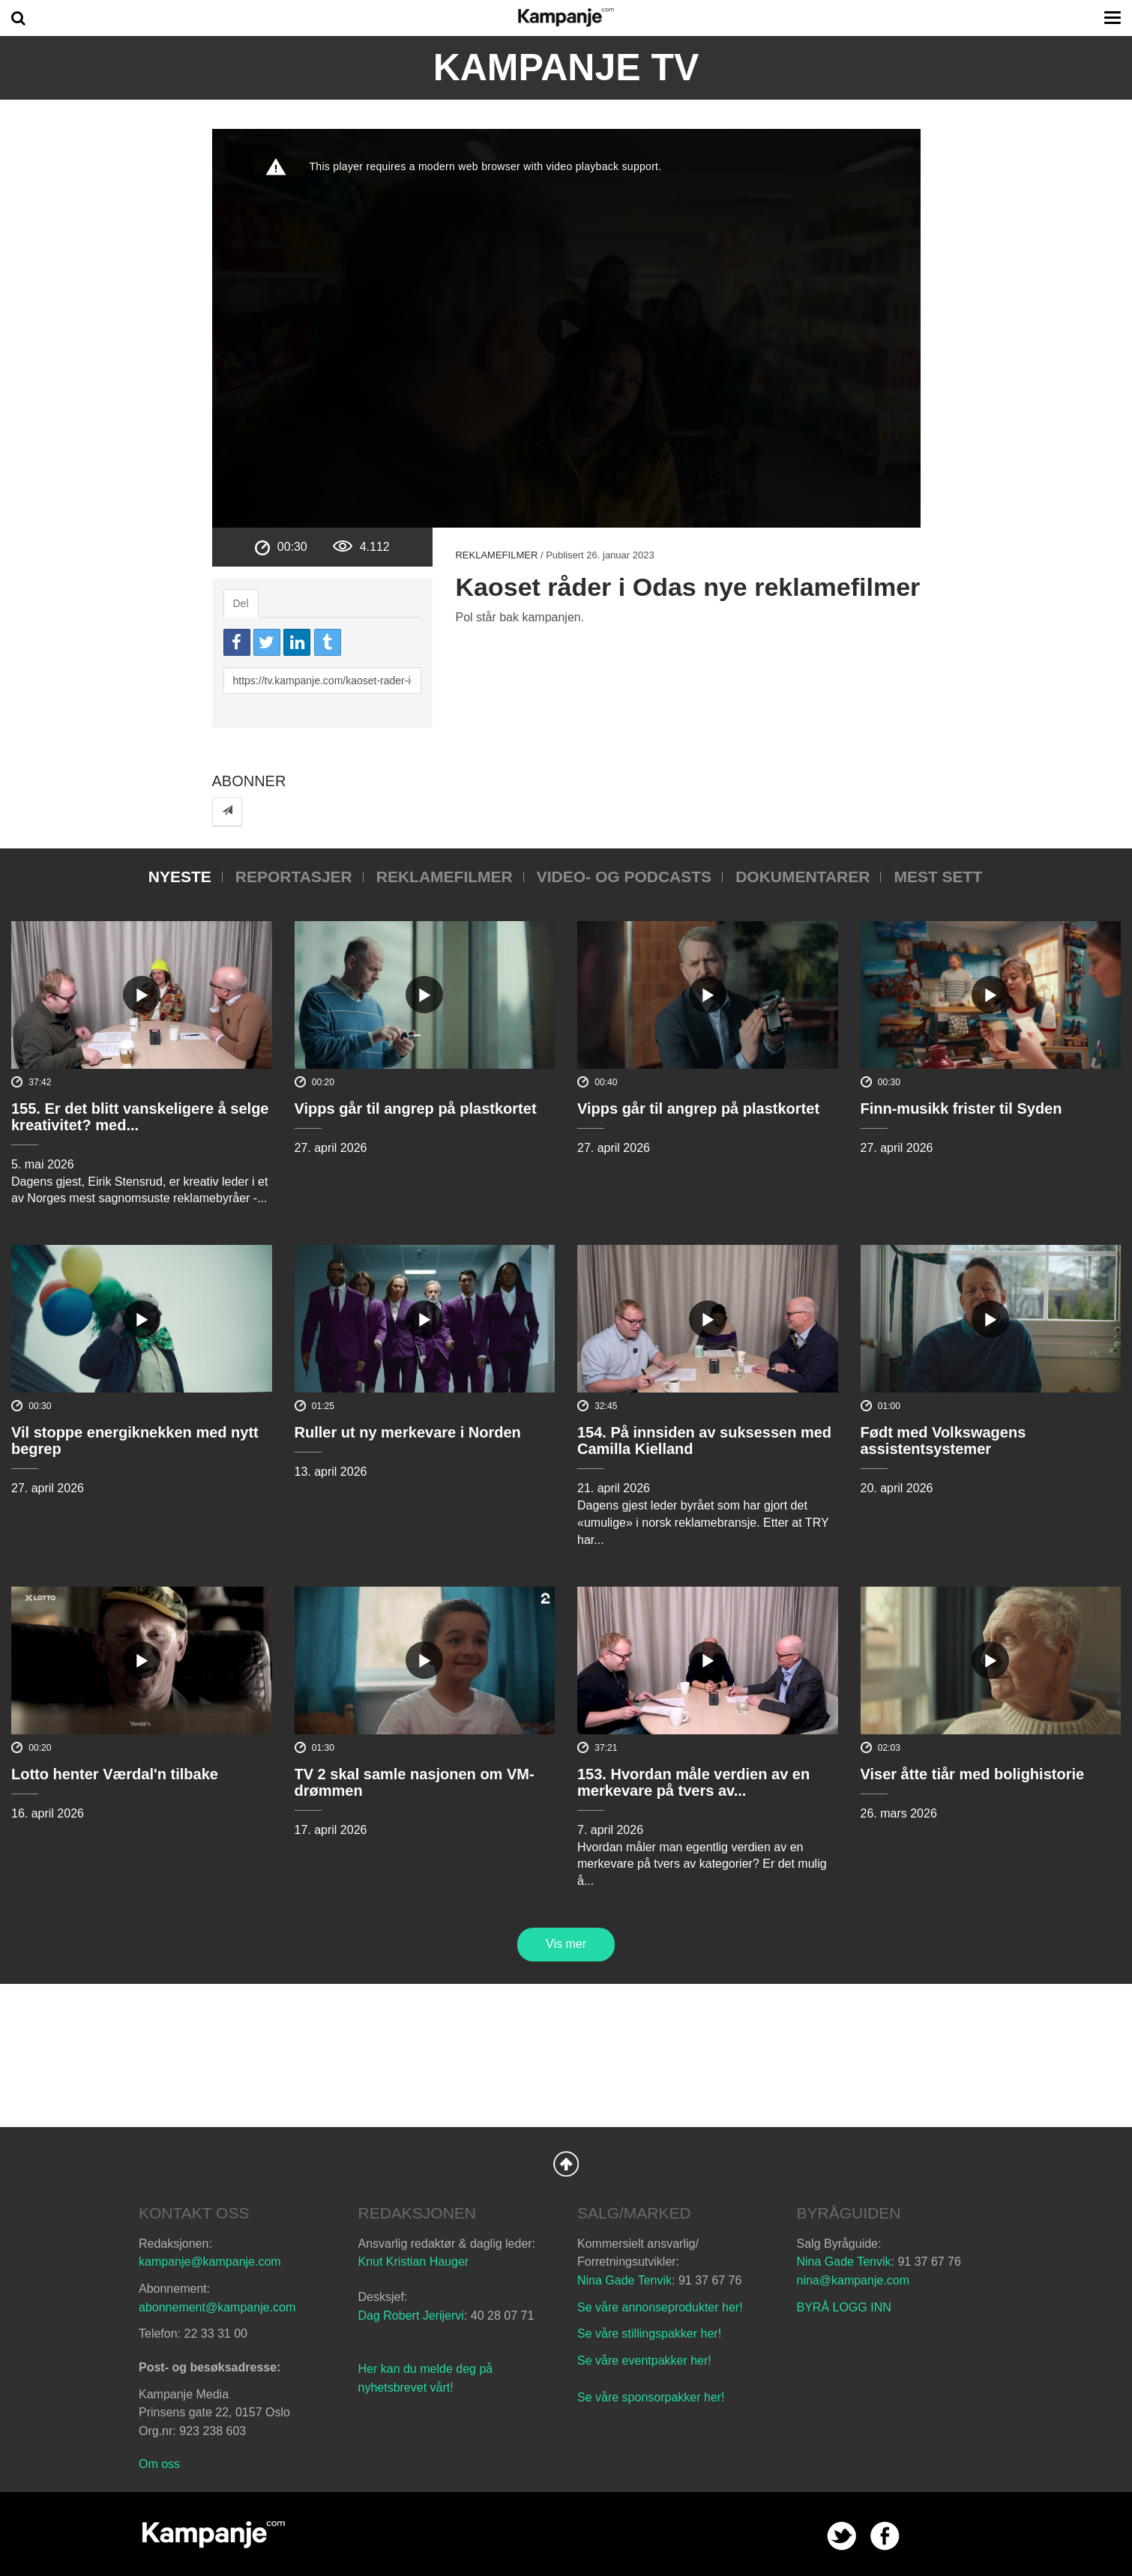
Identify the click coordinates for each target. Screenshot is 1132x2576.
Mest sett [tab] (938, 876)
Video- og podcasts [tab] (624, 876)
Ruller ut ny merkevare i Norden (408, 1432)
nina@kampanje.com (853, 2280)
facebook (885, 2536)
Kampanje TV (566, 67)
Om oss (159, 2464)
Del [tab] (241, 603)
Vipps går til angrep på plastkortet (416, 1108)
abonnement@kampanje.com (217, 2307)
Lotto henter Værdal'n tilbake (114, 1774)
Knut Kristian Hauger (413, 2261)
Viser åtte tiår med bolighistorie (973, 1774)
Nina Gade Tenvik (624, 2280)
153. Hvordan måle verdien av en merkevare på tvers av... (693, 1782)
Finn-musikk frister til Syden (961, 1108)
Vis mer (566, 1943)
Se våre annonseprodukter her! (660, 2307)
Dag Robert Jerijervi (411, 2315)
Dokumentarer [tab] (802, 876)
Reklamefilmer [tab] (444, 876)
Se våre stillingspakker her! (651, 2333)
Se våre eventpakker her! (644, 2360)
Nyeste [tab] (179, 876)
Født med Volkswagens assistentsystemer (943, 1440)
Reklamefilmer (496, 555)
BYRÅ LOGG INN (844, 2307)
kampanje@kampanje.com (210, 2261)
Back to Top (566, 2164)
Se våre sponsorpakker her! (651, 2397)
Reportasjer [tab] (293, 876)
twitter (841, 2536)
